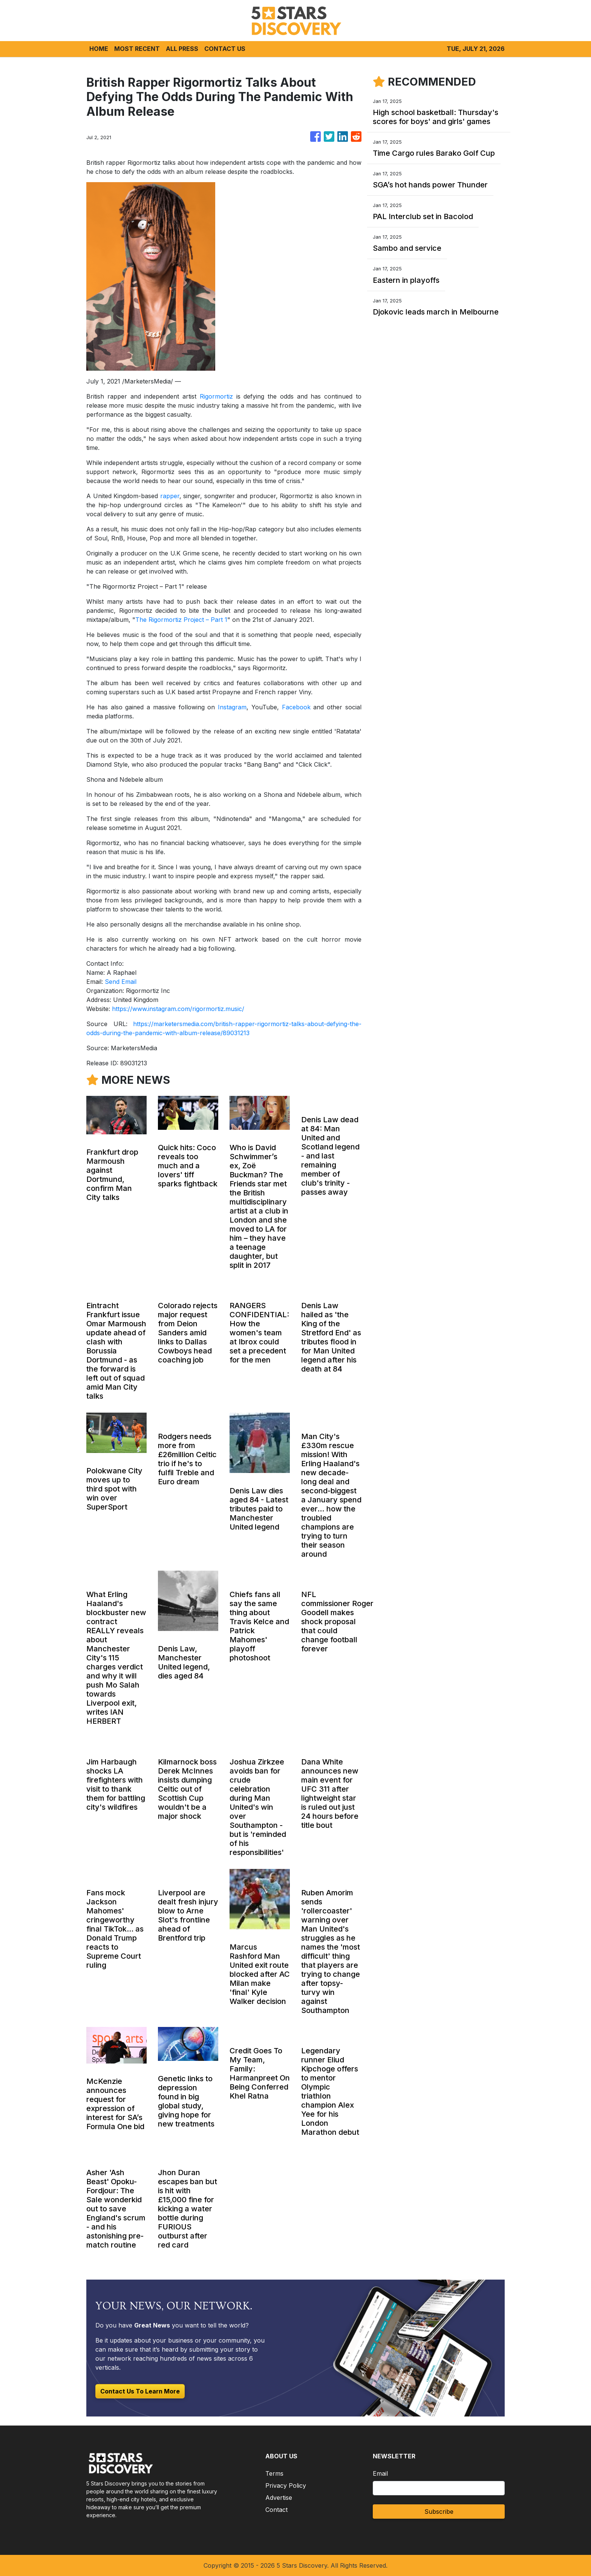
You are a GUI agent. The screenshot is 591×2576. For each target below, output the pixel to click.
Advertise (278, 2497)
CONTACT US (224, 48)
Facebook (296, 707)
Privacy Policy (285, 2485)
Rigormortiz (216, 396)
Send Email (120, 981)
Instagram (232, 707)
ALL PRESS (182, 48)
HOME (98, 48)
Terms (274, 2473)
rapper (169, 496)
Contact (276, 2509)
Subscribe (438, 2511)
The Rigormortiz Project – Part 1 (181, 619)
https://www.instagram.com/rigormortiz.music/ (178, 1009)
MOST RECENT (137, 48)
